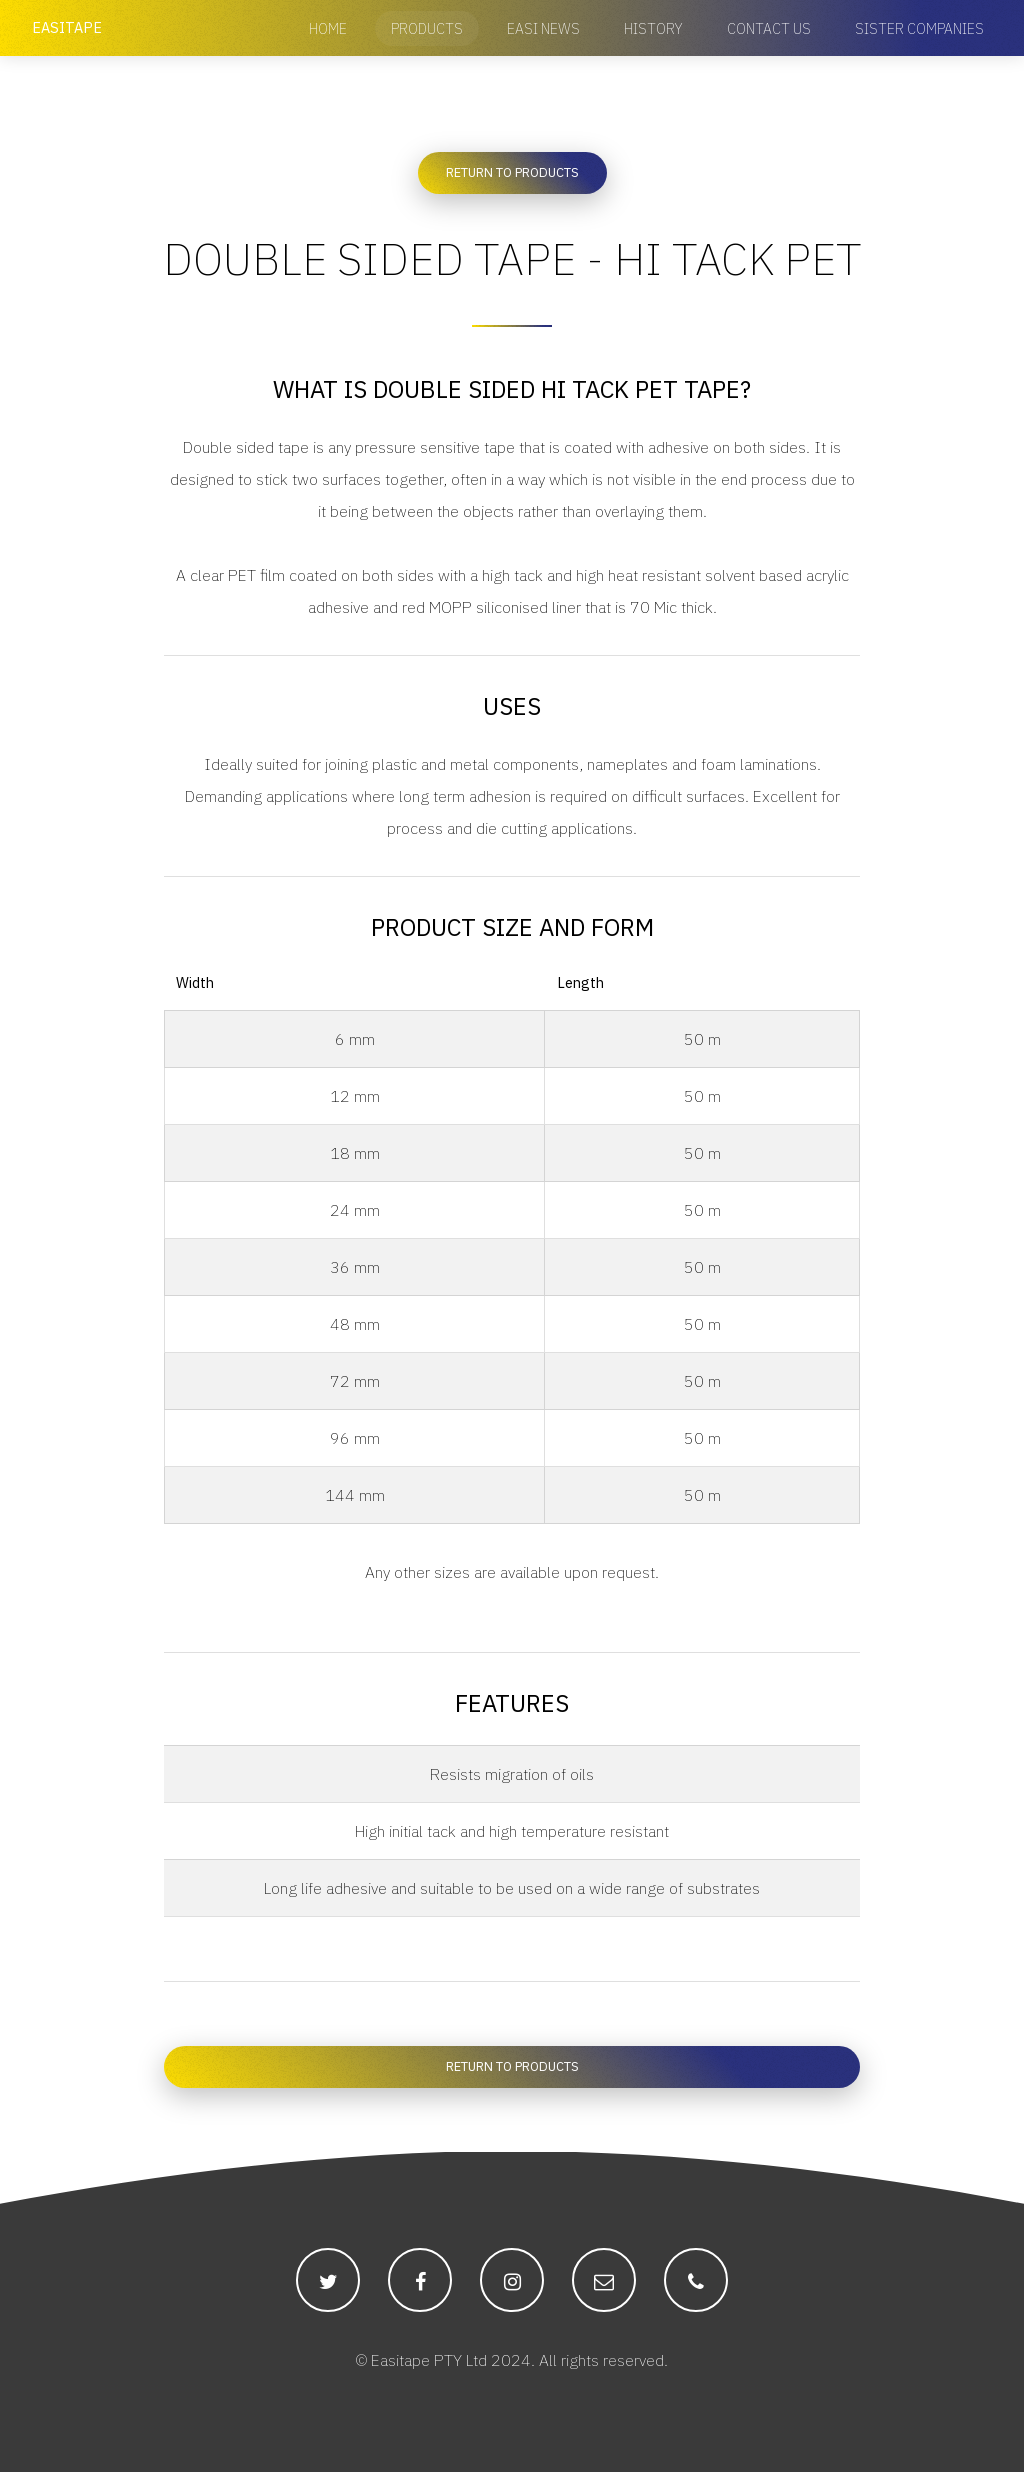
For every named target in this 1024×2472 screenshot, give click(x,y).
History (653, 28)
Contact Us (769, 28)
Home (328, 28)
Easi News (543, 28)
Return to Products (512, 172)
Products (427, 28)
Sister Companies (919, 28)
